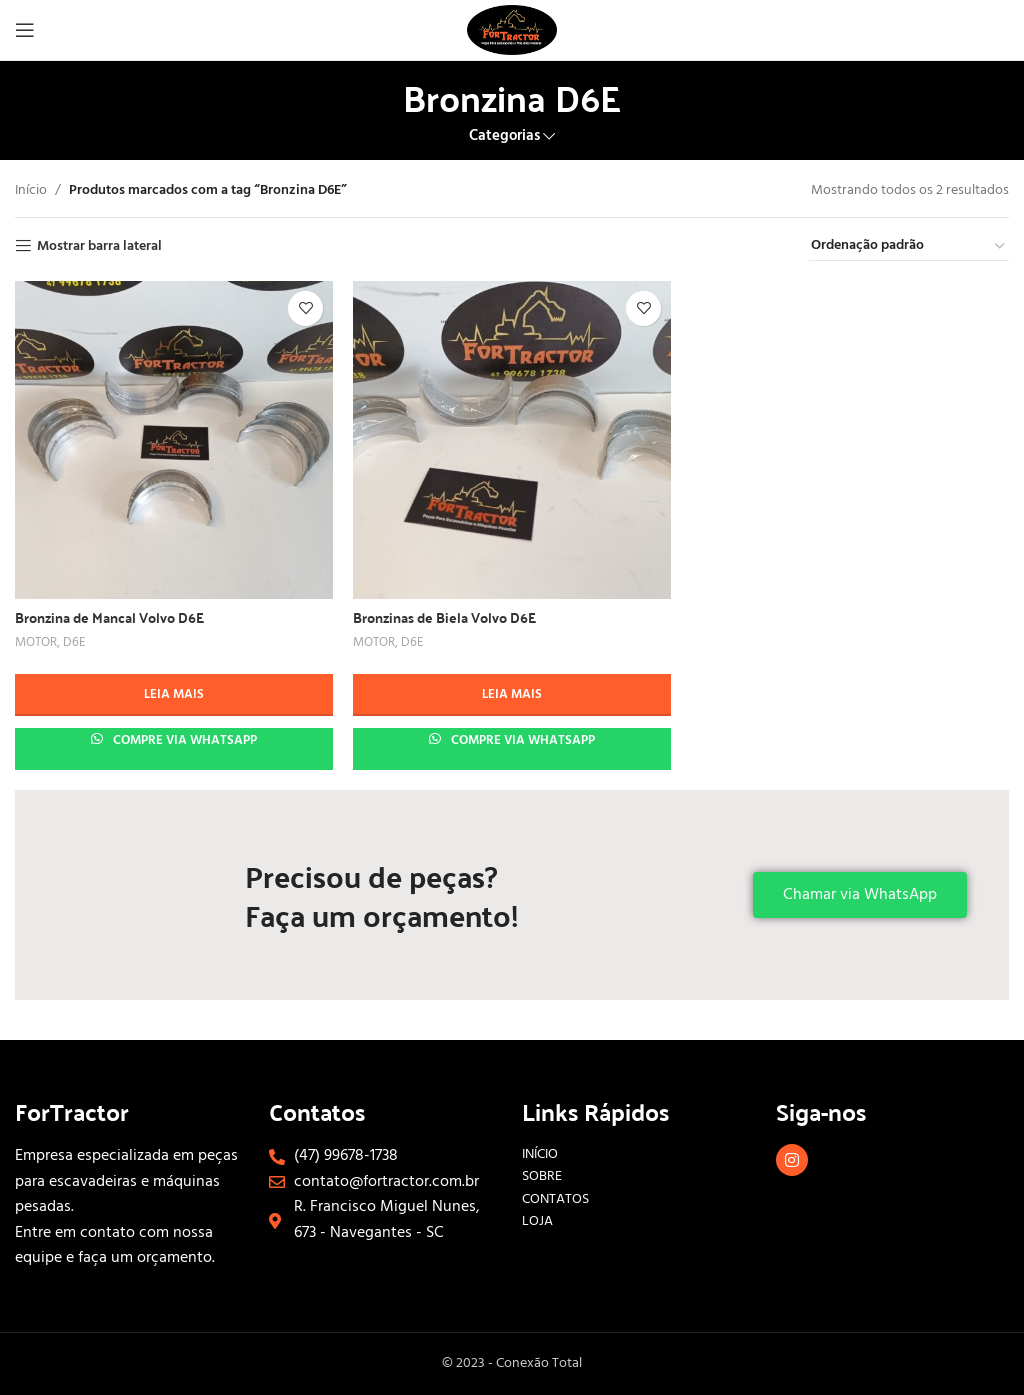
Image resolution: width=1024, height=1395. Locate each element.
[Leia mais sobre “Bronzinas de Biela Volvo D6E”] (512, 695)
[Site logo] (511, 30)
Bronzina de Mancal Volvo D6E (109, 617)
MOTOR (36, 643)
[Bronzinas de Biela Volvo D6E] (512, 440)
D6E (74, 643)
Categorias (504, 136)
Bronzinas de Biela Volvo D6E (444, 617)
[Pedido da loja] (909, 247)
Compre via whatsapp (183, 740)
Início (31, 191)
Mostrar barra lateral (99, 246)
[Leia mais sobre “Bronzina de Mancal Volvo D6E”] (174, 695)
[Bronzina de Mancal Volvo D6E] (174, 440)
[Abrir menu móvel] (25, 30)
